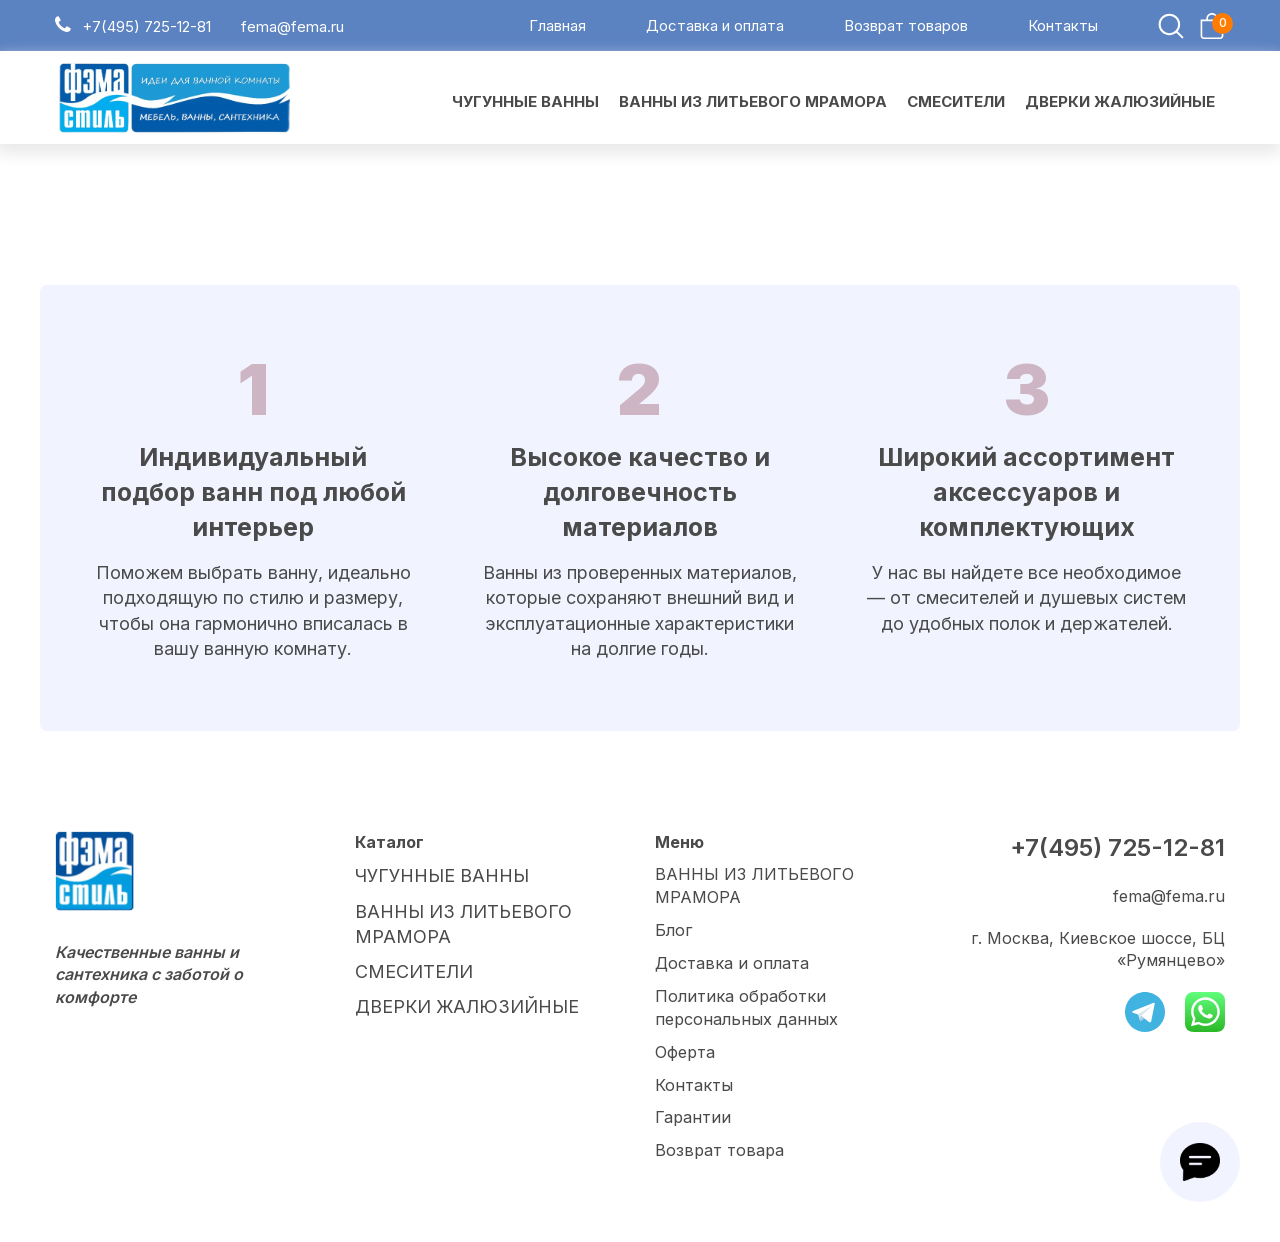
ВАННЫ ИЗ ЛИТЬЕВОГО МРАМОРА (754, 890)
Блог (673, 934)
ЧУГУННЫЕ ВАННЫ (436, 879)
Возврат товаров (906, 28)
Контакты (1063, 28)
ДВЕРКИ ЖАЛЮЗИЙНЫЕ (456, 999)
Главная (557, 28)
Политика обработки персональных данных (746, 1010)
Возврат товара (719, 1151)
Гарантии (693, 1118)
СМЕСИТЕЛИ (408, 966)
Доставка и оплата (715, 28)
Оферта (685, 1054)
